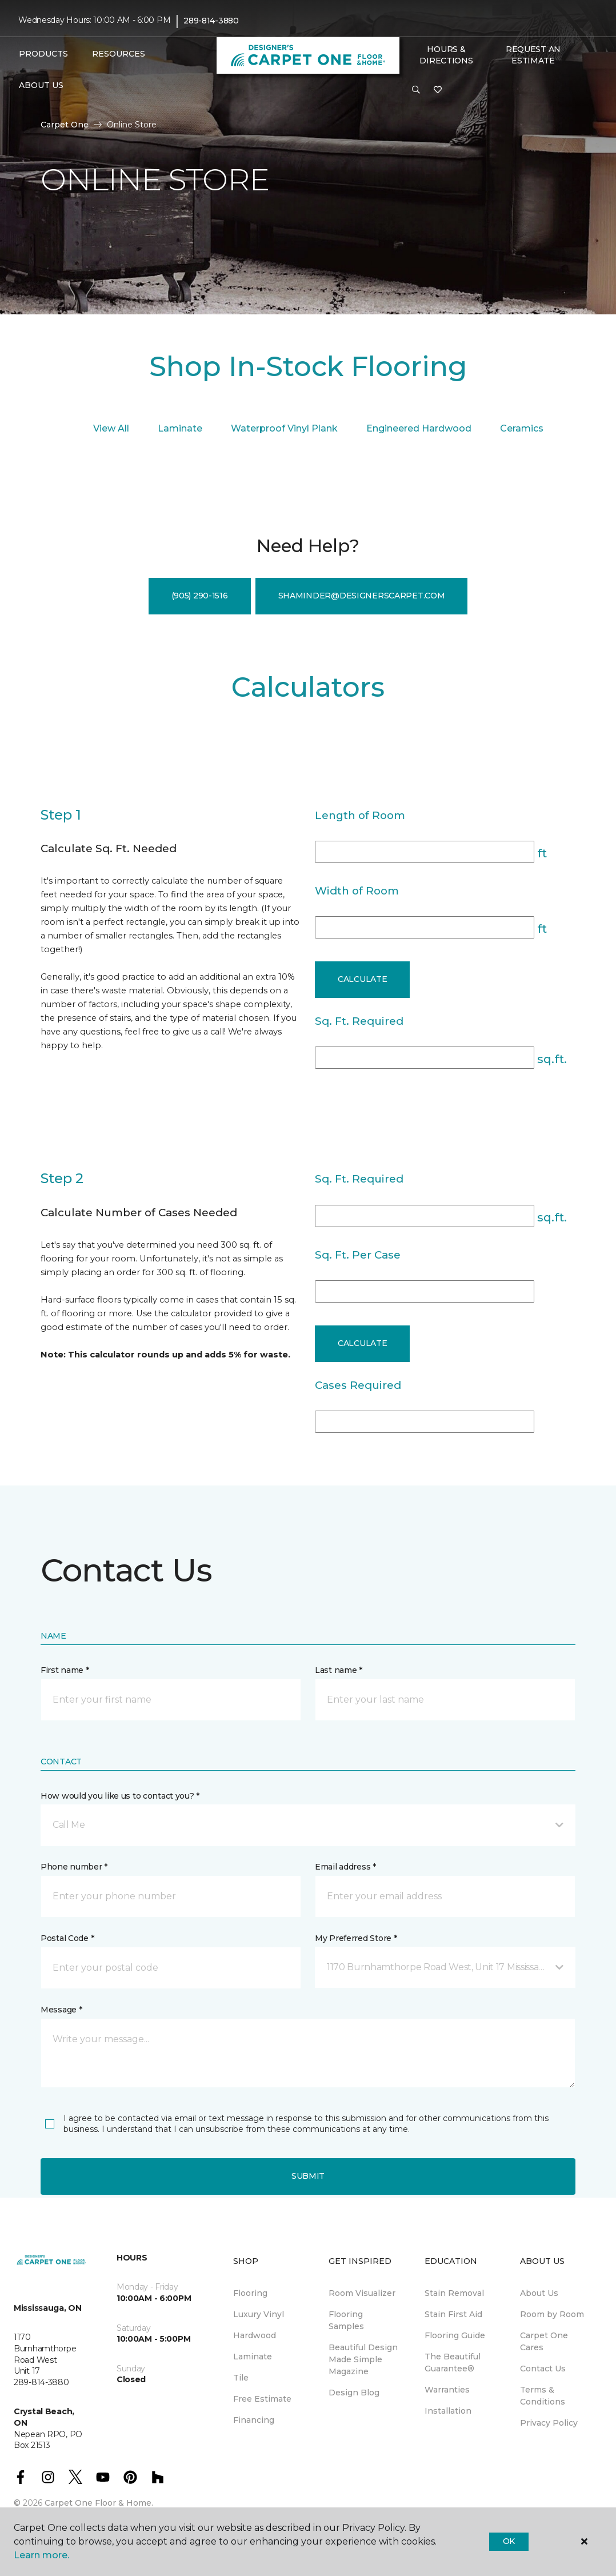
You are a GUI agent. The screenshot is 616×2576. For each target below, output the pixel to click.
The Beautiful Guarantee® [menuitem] (453, 2362)
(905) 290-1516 (199, 595)
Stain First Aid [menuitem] (453, 2314)
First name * (65, 1670)
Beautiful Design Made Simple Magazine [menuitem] (363, 2359)
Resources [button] (118, 54)
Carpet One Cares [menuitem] (544, 2341)
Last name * (338, 1670)
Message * (61, 2010)
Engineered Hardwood (418, 428)
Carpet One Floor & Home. (99, 2503)
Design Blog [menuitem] (354, 2392)
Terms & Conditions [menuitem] (542, 2396)
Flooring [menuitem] (250, 2293)
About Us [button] (41, 85)
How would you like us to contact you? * (120, 1796)
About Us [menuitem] (539, 2293)
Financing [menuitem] (253, 2420)
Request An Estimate (533, 55)
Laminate (180, 428)
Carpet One (65, 124)
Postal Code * (67, 1938)
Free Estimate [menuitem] (262, 2399)
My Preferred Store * (356, 1938)
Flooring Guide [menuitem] (455, 2335)
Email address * (345, 1867)
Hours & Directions (446, 55)
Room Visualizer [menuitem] (362, 2293)
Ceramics (521, 428)
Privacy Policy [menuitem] (549, 2423)
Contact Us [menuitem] (543, 2368)
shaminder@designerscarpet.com (361, 595)
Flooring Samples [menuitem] (346, 2320)
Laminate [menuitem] (252, 2356)
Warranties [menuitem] (447, 2390)
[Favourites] (438, 90)
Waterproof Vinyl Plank (284, 428)
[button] (416, 90)
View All (111, 428)
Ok (509, 2541)
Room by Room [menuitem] (552, 2314)
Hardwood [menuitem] (254, 2335)
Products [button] (43, 54)
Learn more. (41, 2555)
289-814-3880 (211, 20)
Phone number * (74, 1867)
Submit (308, 2176)
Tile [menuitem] (241, 2378)
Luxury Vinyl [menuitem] (258, 2314)
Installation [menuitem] (448, 2411)
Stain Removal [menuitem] (454, 2293)
